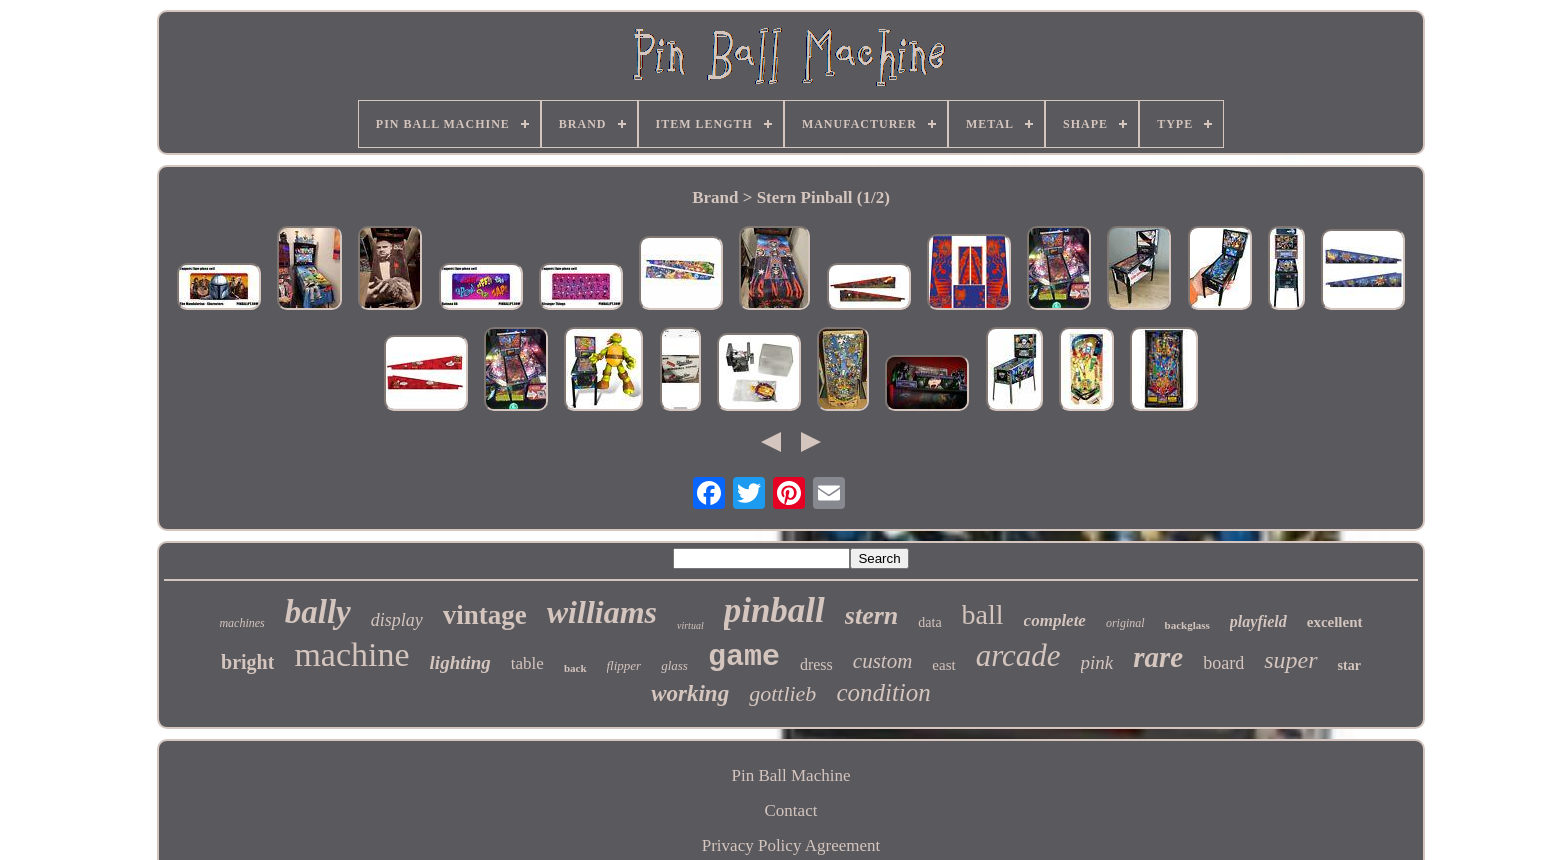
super (1290, 660)
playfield (1258, 621)
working (690, 693)
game (744, 657)
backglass (1187, 625)
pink (1097, 662)
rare (1158, 657)
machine (351, 654)
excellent (1335, 622)
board (1223, 663)
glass (674, 665)
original (1125, 623)
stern (871, 615)
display (397, 620)
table (527, 663)
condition (883, 692)
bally (318, 612)
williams (602, 612)
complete (1055, 620)
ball (983, 614)
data (929, 622)
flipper (624, 665)
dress (816, 664)
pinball (774, 610)
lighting (460, 662)
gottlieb (782, 693)
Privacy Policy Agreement (791, 845)
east (943, 665)
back (575, 668)
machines (241, 623)
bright (247, 662)
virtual (690, 625)
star (1349, 665)
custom (883, 661)
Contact (791, 810)
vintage (485, 615)
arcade (1018, 655)
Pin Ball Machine (790, 775)
